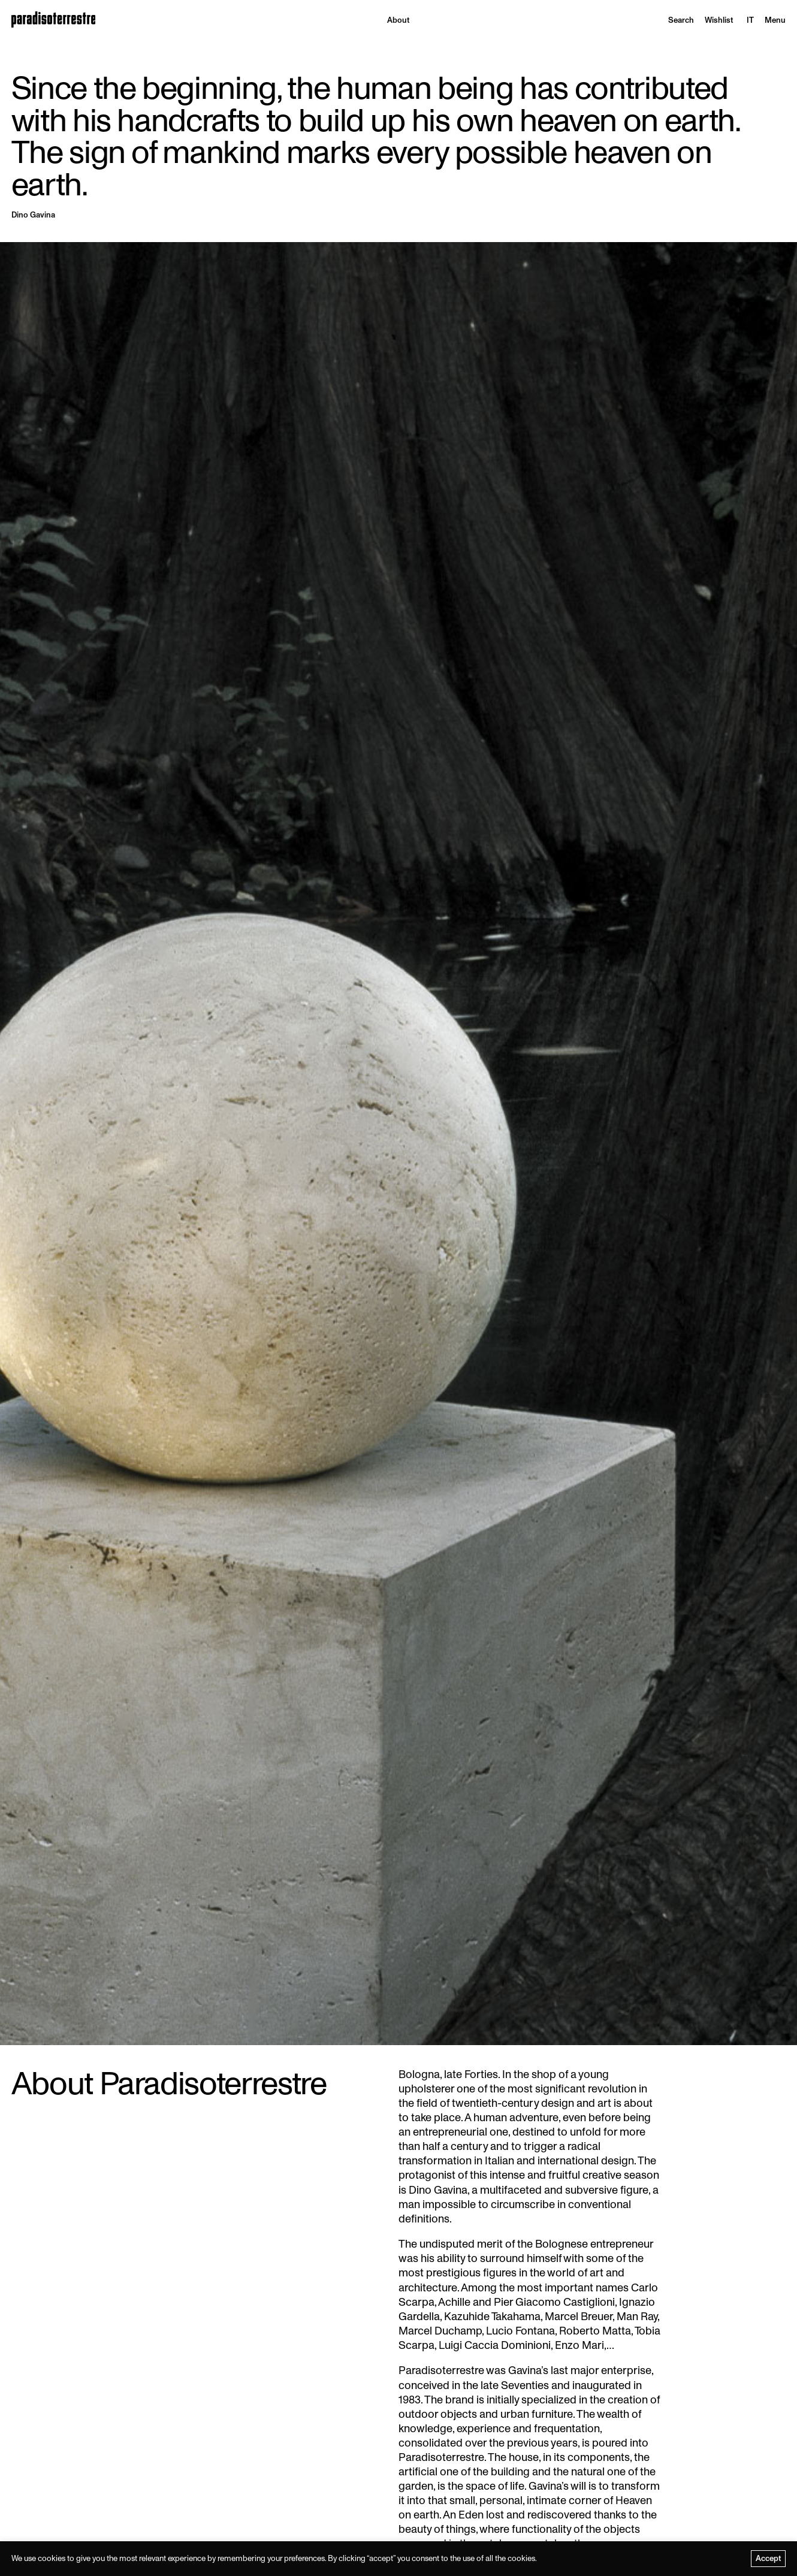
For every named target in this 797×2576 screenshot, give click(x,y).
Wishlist (719, 20)
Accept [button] (768, 2558)
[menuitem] (750, 20)
